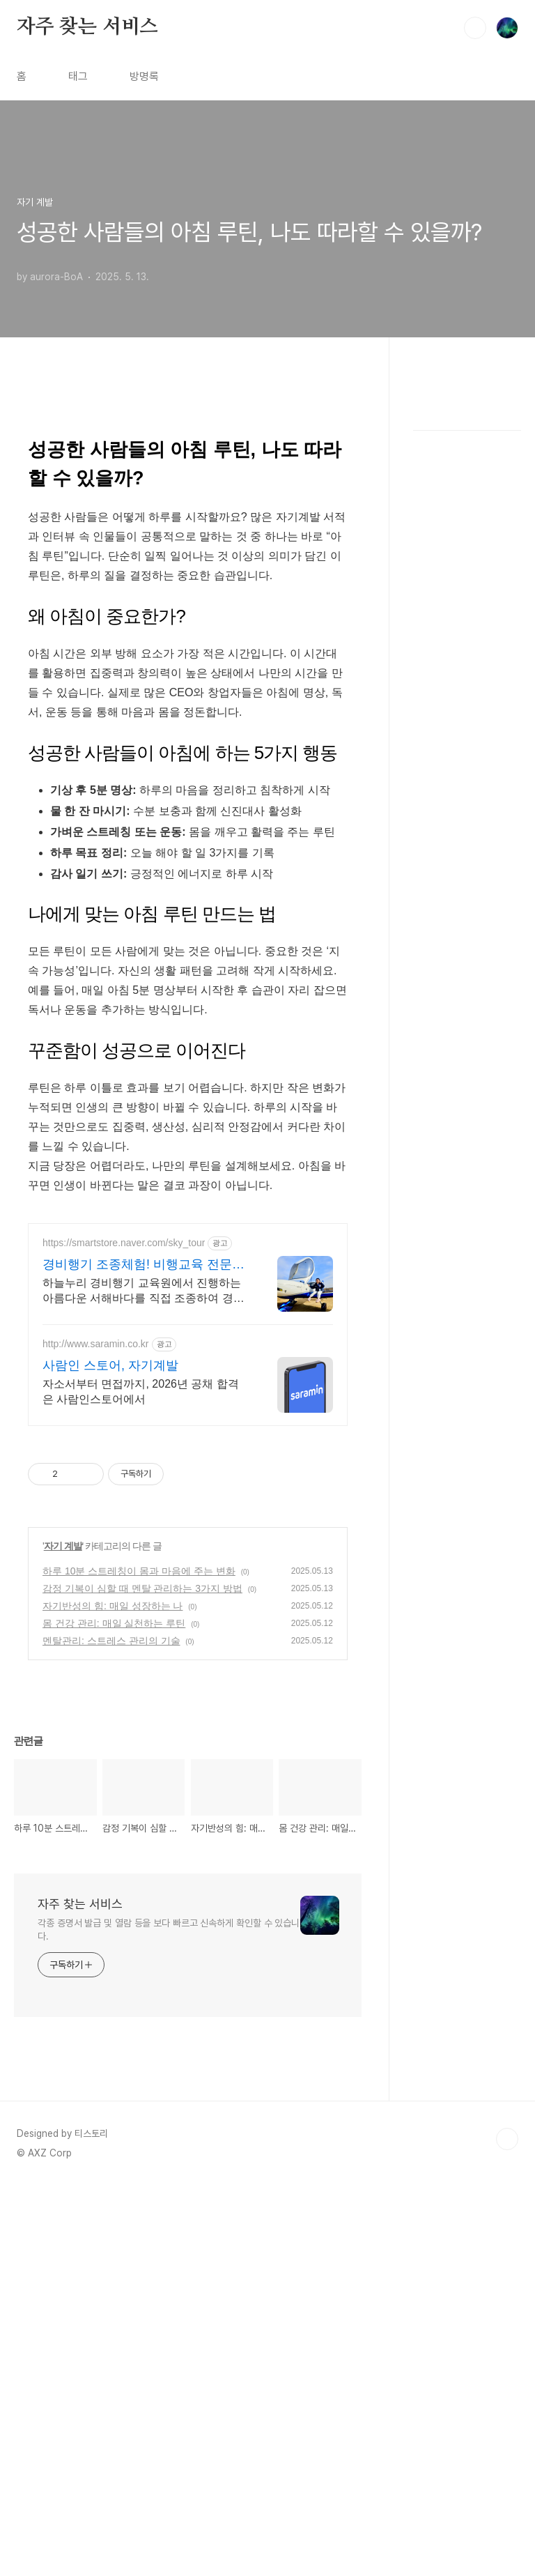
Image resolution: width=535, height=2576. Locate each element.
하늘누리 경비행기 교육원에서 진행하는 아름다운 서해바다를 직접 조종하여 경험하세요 (143, 1291)
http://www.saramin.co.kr (95, 1343)
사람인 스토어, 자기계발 (110, 1365)
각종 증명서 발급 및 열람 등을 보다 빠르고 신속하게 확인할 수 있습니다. (169, 1929)
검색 (475, 27)
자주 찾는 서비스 (87, 27)
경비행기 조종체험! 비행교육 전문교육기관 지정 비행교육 (143, 1265)
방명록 (144, 76)
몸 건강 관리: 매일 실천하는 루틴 (113, 1623)
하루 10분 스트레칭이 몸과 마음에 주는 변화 (138, 1571)
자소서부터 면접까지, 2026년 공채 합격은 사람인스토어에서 (140, 1391)
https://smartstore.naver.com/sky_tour (123, 1242)
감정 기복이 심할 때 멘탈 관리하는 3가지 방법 (142, 1588)
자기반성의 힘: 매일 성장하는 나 (112, 1605)
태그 (78, 76)
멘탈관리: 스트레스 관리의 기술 (111, 1640)
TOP (507, 2139)
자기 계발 (63, 1545)
